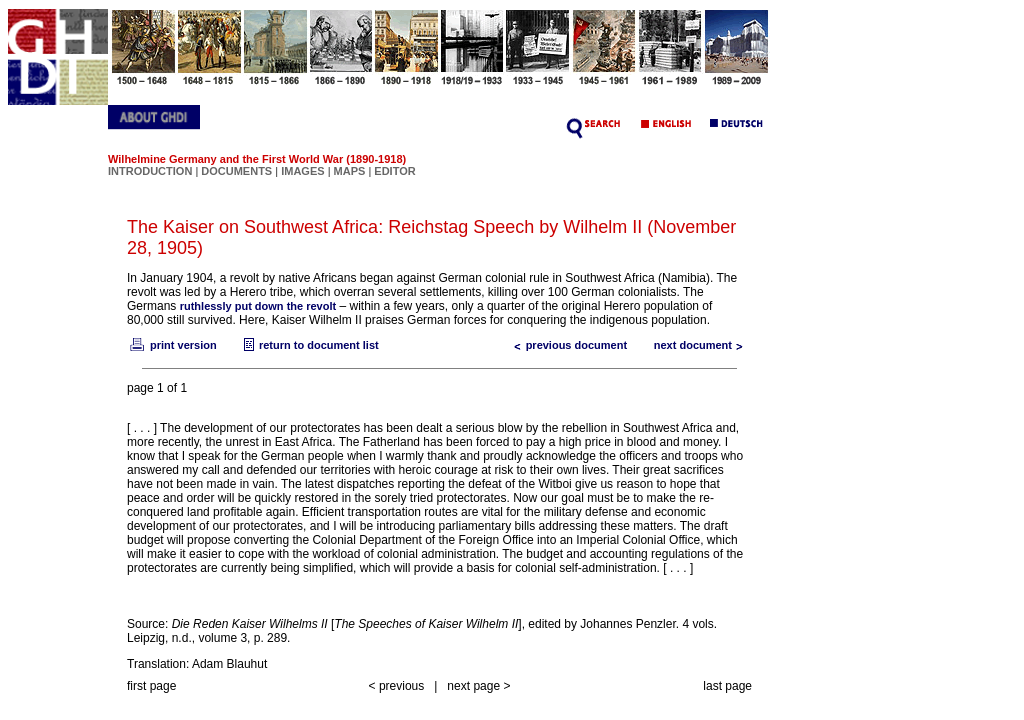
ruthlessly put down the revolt (258, 306)
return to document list (309, 345)
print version (172, 345)
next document (703, 345)
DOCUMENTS (236, 171)
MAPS (350, 171)
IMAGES (302, 171)
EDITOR (394, 171)
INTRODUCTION (150, 171)
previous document (566, 345)
